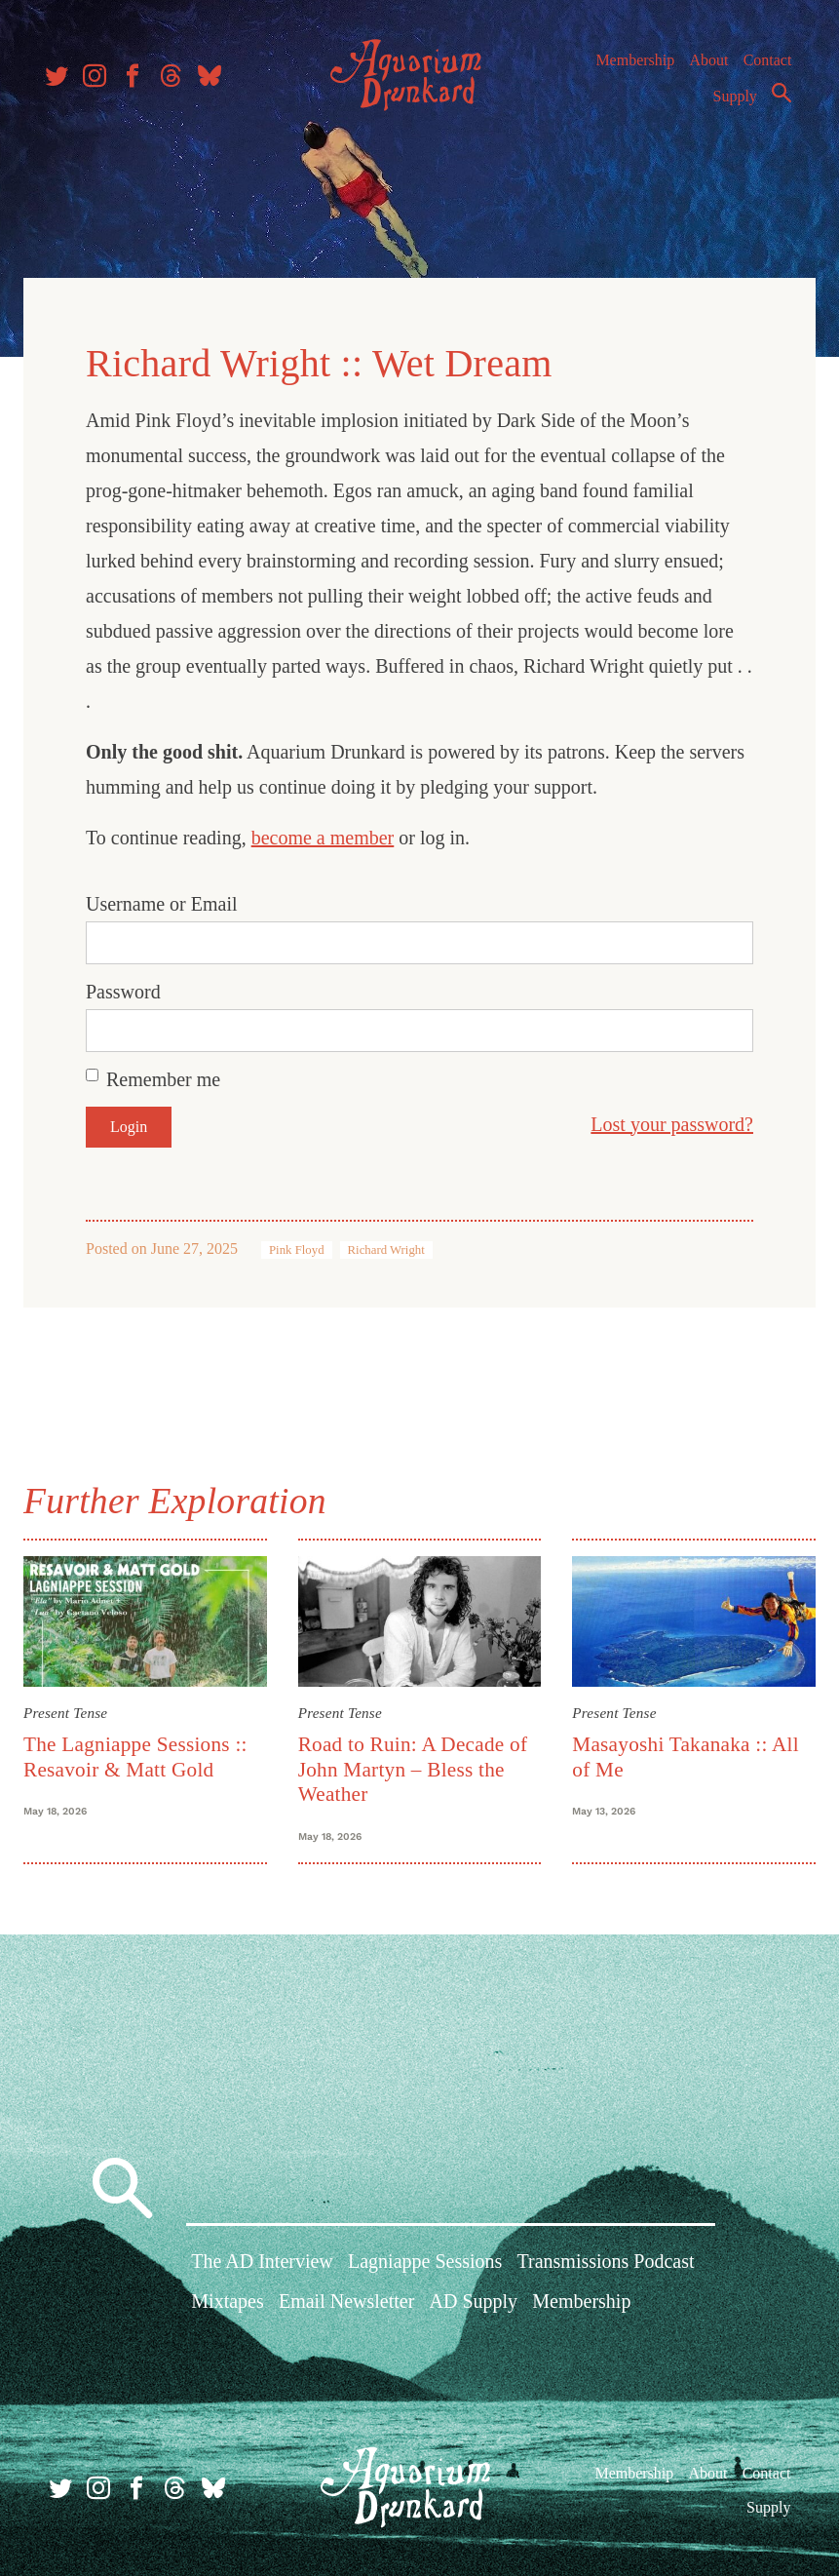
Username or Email (170, 898)
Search (776, 100)
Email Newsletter (346, 2305)
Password (131, 985)
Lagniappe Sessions (425, 2265)
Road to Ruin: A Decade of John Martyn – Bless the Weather (415, 1761)
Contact (763, 67)
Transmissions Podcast (606, 2265)
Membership (630, 67)
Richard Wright (394, 1244)
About (703, 67)
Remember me (171, 1073)
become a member (330, 831)
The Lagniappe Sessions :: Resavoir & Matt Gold (143, 1749)
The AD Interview (262, 2265)
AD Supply (474, 2305)
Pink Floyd (304, 1244)
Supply (730, 104)
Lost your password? (664, 1118)
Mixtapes (227, 2305)
